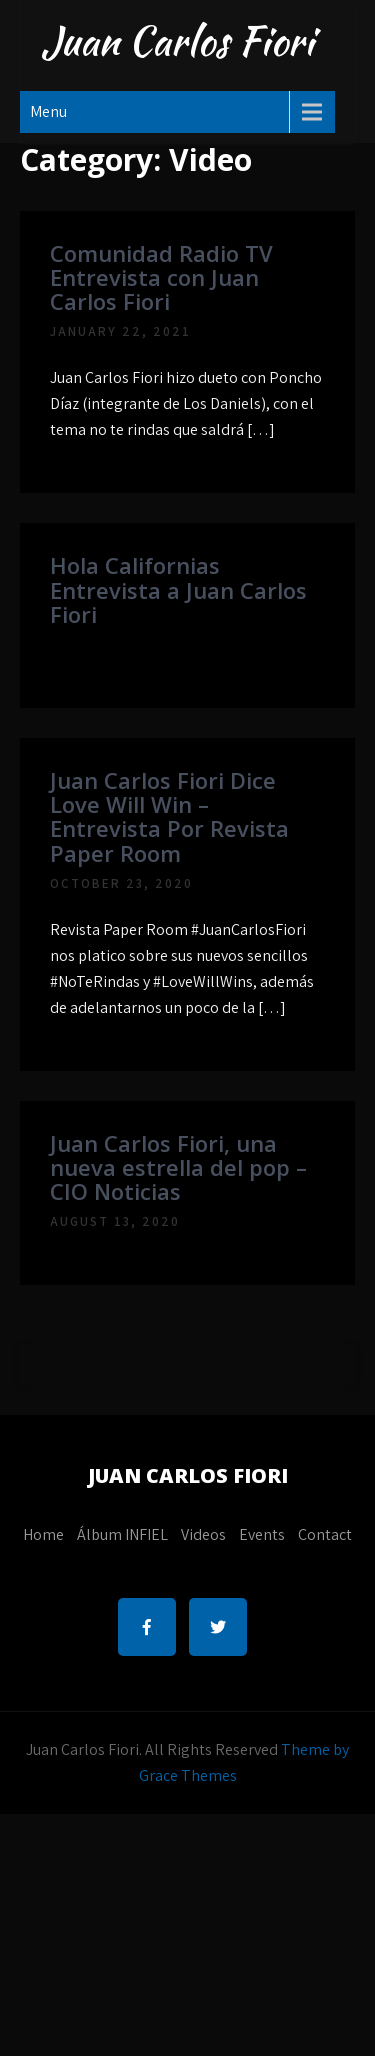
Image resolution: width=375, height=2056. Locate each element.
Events (262, 1534)
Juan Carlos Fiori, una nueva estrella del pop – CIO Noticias (178, 1167)
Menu (48, 111)
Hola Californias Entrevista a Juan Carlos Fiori (178, 589)
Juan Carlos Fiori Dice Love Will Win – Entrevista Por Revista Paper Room (169, 816)
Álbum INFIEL (122, 1534)
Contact (325, 1534)
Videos (203, 1534)
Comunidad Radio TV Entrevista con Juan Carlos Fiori (161, 277)
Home (43, 1534)
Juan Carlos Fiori (177, 41)
